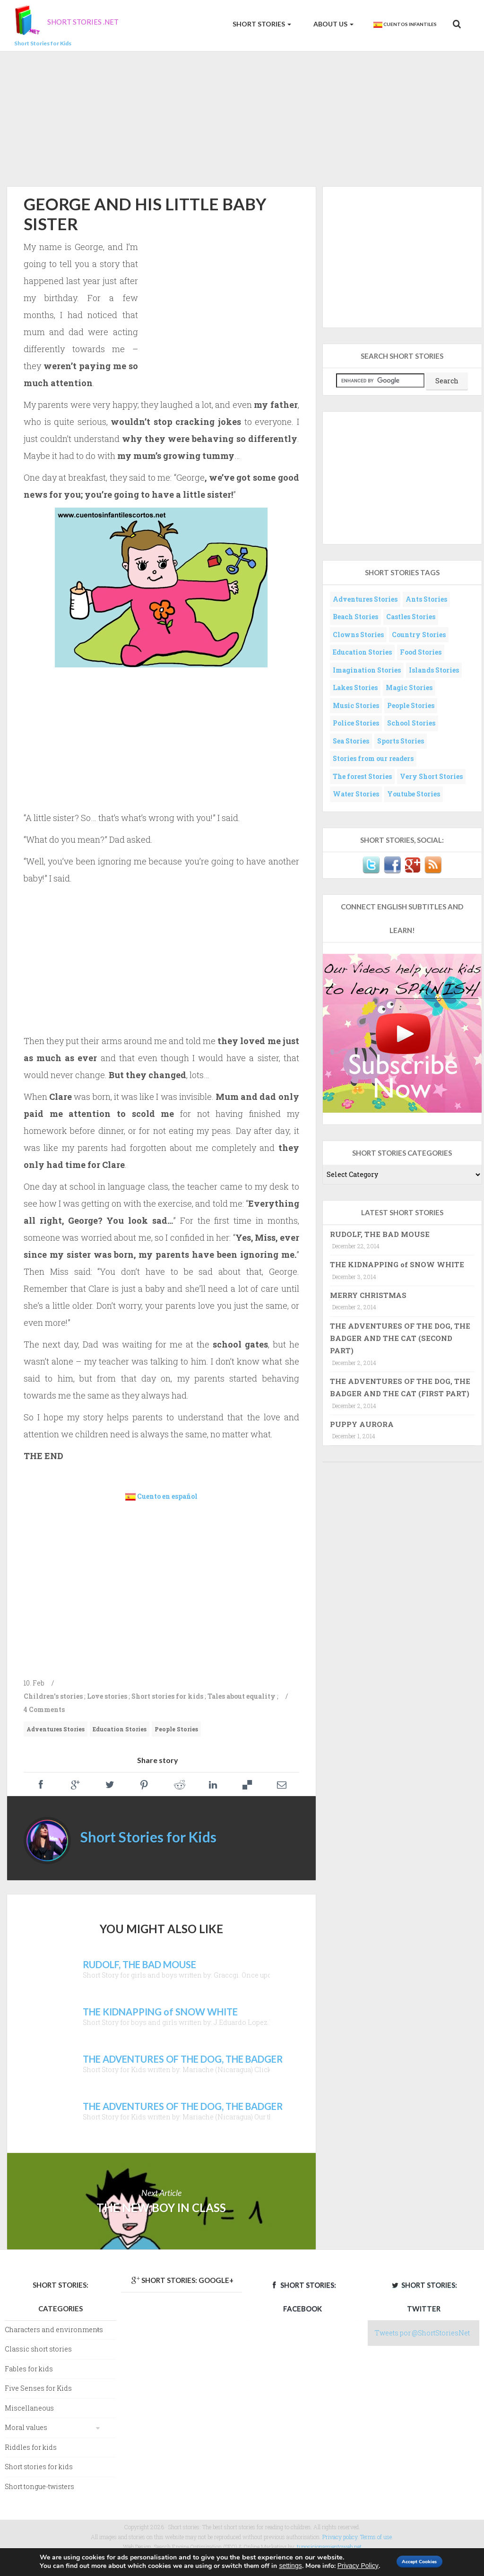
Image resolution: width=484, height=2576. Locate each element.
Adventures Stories (55, 1729)
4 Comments (44, 1709)
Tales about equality (241, 1696)
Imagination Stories (367, 670)
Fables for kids (29, 2368)
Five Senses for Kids (38, 2388)
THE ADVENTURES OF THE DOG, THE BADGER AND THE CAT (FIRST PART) (400, 1387)
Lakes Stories (355, 687)
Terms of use (376, 2537)
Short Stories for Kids (148, 1836)
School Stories (411, 722)
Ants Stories (426, 599)
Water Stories (356, 793)
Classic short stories (38, 2348)
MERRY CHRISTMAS (368, 1295)
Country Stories (419, 634)
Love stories (107, 1696)
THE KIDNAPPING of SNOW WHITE (397, 1264)
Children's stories (53, 1696)
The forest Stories (362, 776)
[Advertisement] (242, 117)
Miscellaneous (29, 2407)
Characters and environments (54, 2329)
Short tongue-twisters (39, 2486)
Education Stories (120, 1729)
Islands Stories (434, 670)
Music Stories (356, 705)
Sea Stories (351, 740)
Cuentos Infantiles (404, 24)
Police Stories (356, 722)
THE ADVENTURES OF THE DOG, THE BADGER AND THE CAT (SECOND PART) (400, 1338)
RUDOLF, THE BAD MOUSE (380, 1234)
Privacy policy (339, 2537)
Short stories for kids (167, 1696)
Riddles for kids (31, 2447)
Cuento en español (167, 1496)
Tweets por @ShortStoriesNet (422, 2332)
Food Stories (420, 652)
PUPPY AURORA (362, 1424)
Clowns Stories (358, 634)
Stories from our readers (373, 758)
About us (333, 24)
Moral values (26, 2427)
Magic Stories (409, 687)
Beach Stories (355, 616)
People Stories (176, 1729)
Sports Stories (400, 740)
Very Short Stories (431, 776)
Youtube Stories (413, 793)
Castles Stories (410, 616)
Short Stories (261, 24)
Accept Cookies (411, 2558)
